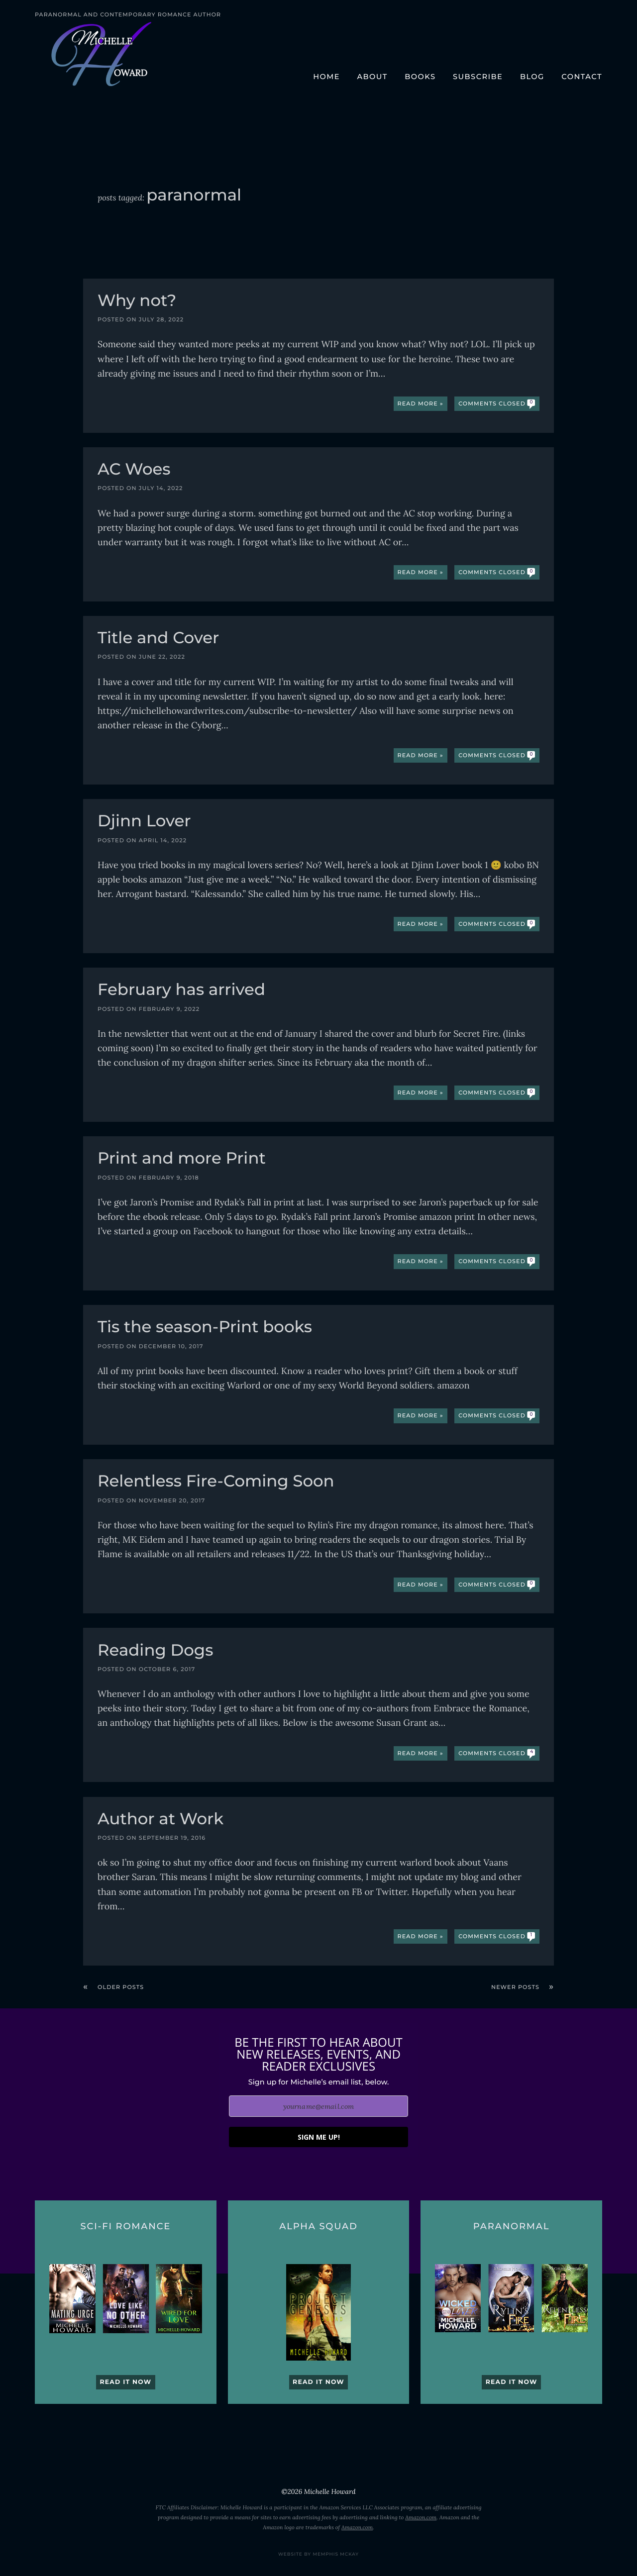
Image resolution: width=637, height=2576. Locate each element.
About (372, 76)
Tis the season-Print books (205, 1328)
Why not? (137, 301)
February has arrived (181, 990)
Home (326, 76)
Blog (532, 76)
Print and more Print (182, 1159)
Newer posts (515, 1986)
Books (420, 76)
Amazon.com (420, 2517)
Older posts (121, 1986)
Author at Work (160, 1820)
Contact (581, 76)
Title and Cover (158, 639)
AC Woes (134, 470)
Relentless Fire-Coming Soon (216, 1482)
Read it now (125, 2382)
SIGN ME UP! (319, 2137)
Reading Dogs (155, 1651)
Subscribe (478, 76)
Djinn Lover (144, 822)
